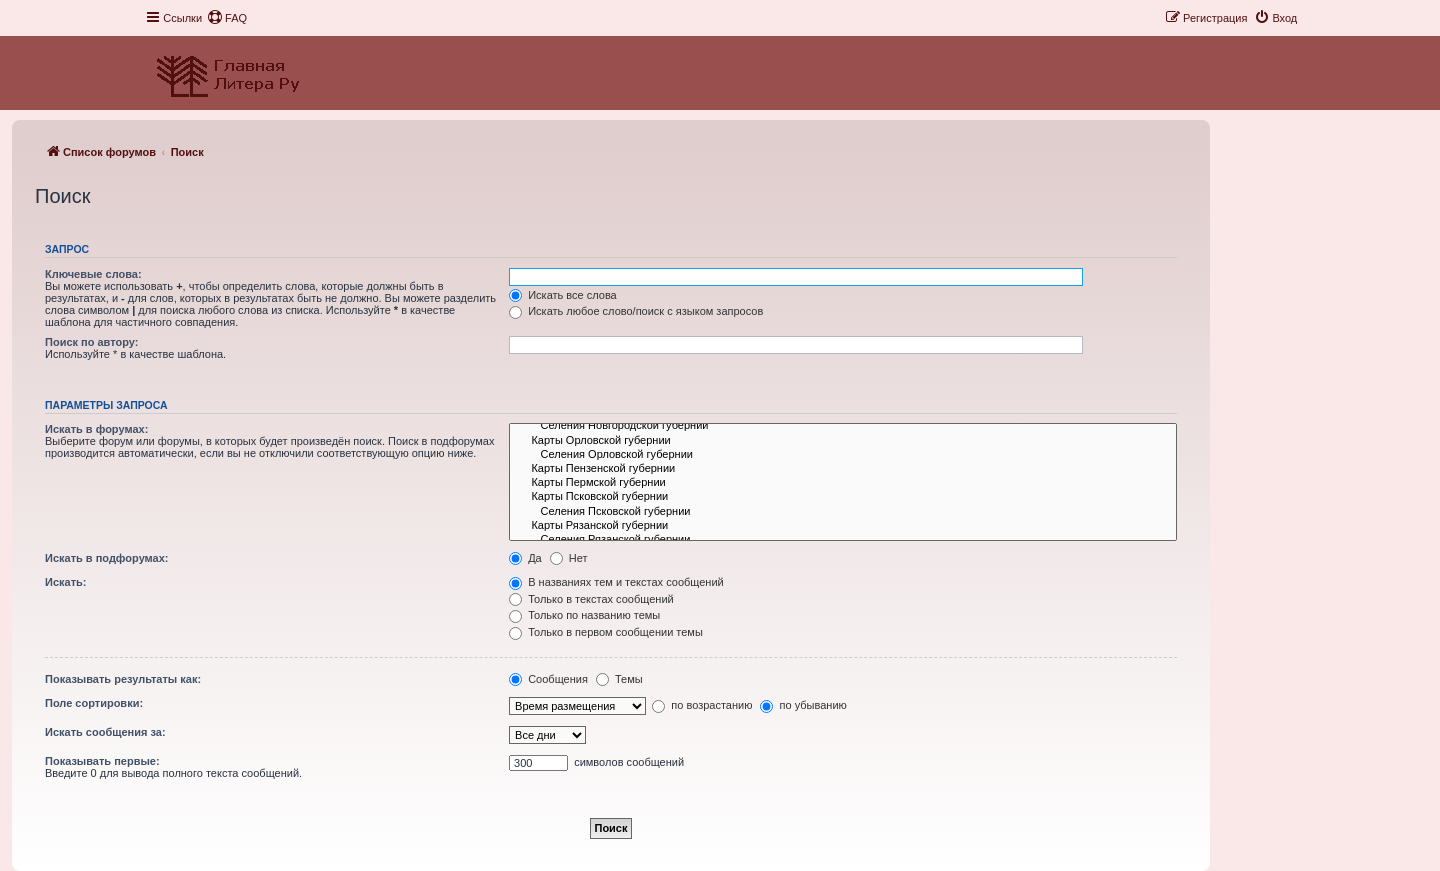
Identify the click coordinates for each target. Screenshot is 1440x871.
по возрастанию (702, 705)
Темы (619, 679)
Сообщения (548, 679)
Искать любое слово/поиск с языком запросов (636, 311)
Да (525, 558)
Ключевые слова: (93, 274)
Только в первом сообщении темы (606, 632)
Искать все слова (563, 295)
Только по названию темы (584, 615)
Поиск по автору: (91, 342)
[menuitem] (227, 18)
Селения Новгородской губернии (843, 426)
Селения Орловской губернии (843, 455)
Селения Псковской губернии (843, 512)
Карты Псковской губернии (843, 497)
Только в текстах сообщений (591, 599)
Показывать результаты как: (123, 679)
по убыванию (803, 705)
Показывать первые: (102, 761)
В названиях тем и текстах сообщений (616, 582)
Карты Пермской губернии (843, 483)
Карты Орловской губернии (843, 441)
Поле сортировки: (94, 703)
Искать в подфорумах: (107, 558)
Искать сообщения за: (105, 732)
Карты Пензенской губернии (843, 469)
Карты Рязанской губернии (843, 526)
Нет (569, 558)
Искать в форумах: (96, 429)
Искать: (65, 582)
